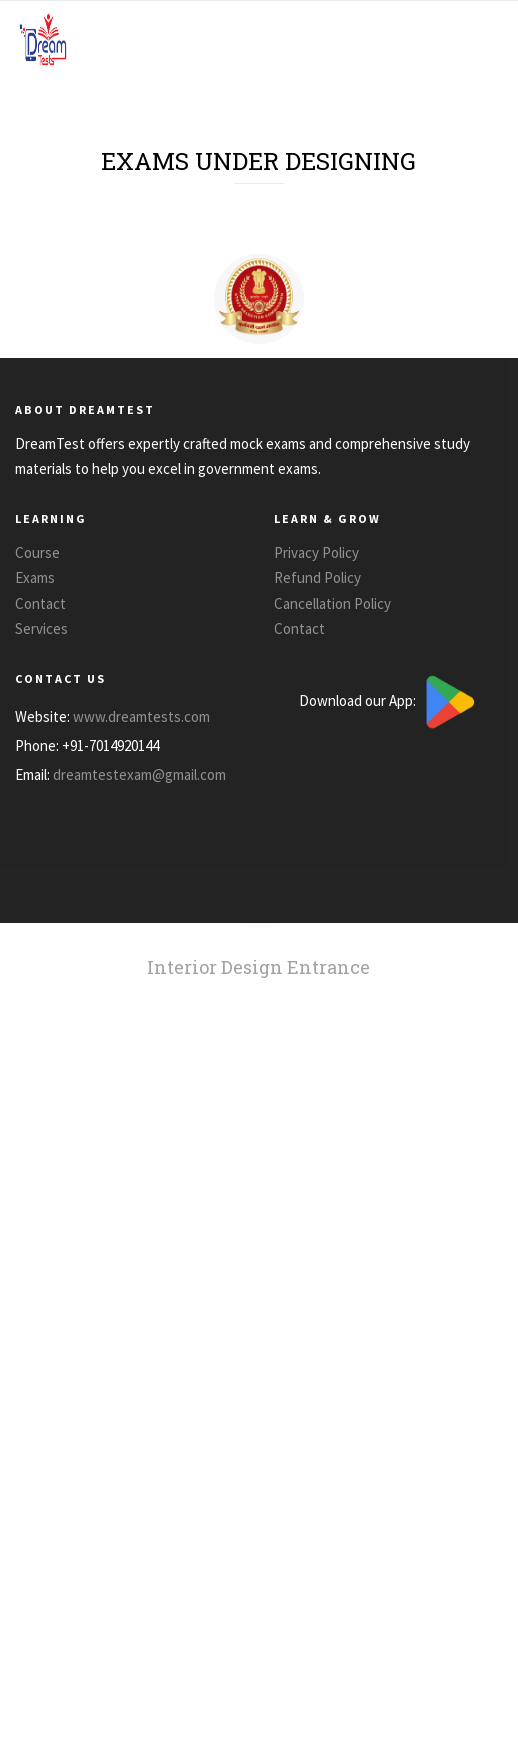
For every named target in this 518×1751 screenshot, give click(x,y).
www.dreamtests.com (141, 716)
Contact (40, 603)
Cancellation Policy (332, 603)
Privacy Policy (316, 552)
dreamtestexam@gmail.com (139, 774)
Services (41, 628)
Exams (35, 577)
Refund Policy (317, 577)
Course (37, 552)
